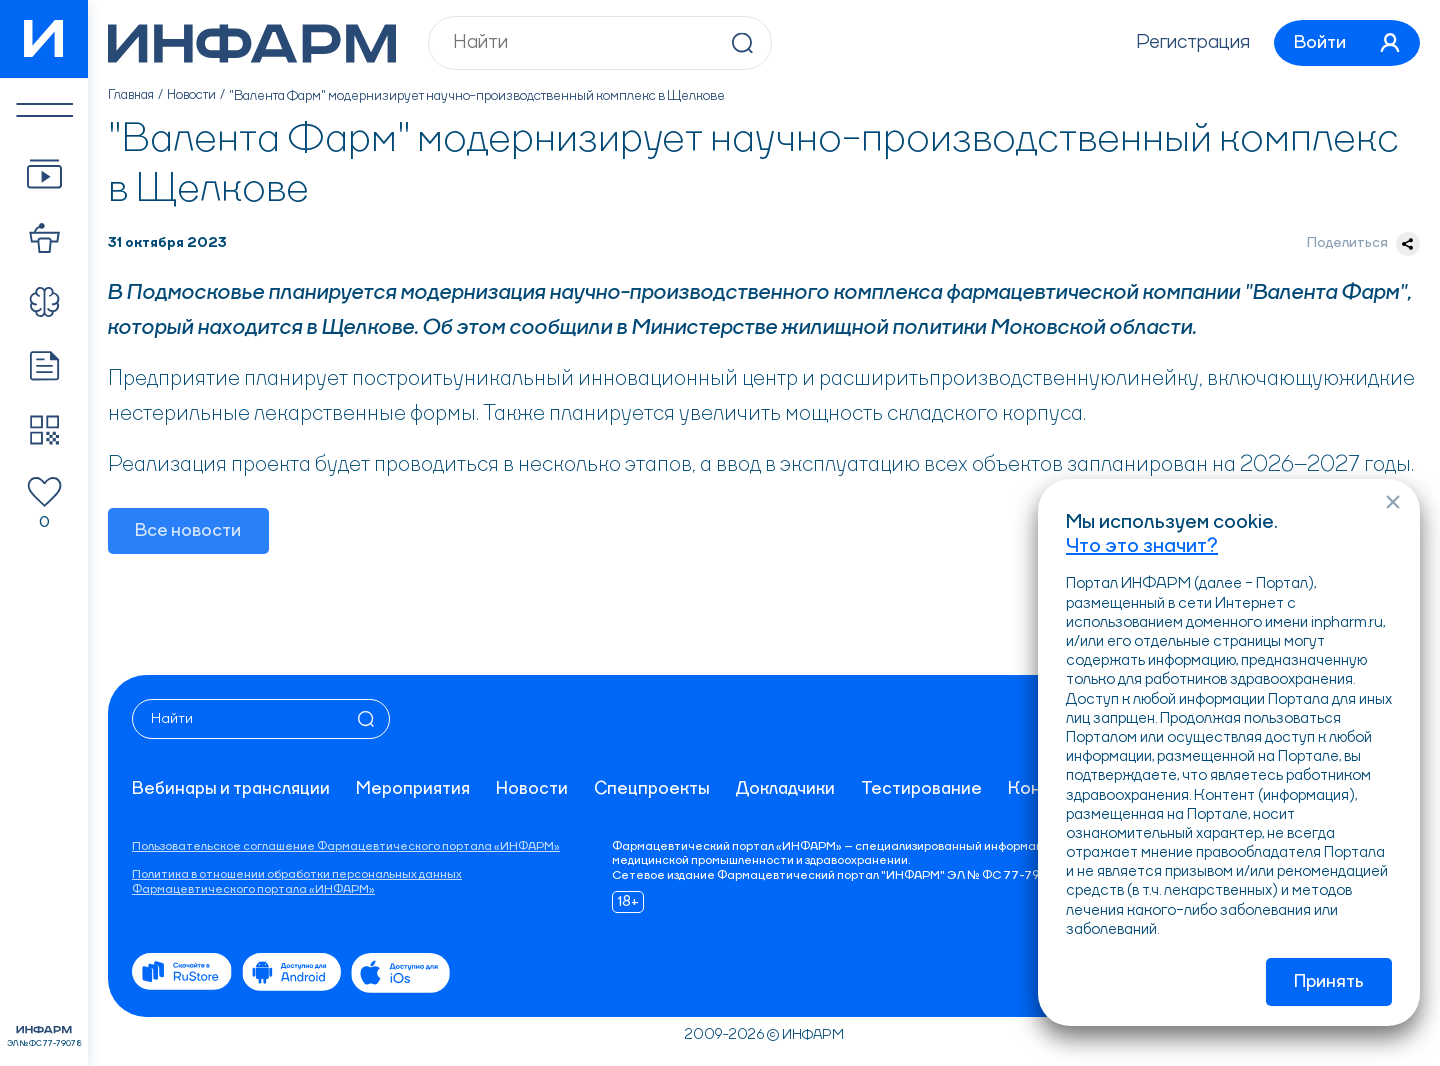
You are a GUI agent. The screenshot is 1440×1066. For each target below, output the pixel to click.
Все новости (189, 532)
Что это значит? (1142, 545)
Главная (132, 96)
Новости (195, 96)
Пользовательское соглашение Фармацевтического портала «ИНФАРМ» (346, 847)
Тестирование (929, 790)
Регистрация (1185, 43)
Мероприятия (417, 790)
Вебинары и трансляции (232, 790)
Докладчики (792, 790)
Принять (1329, 982)
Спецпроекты (657, 790)
